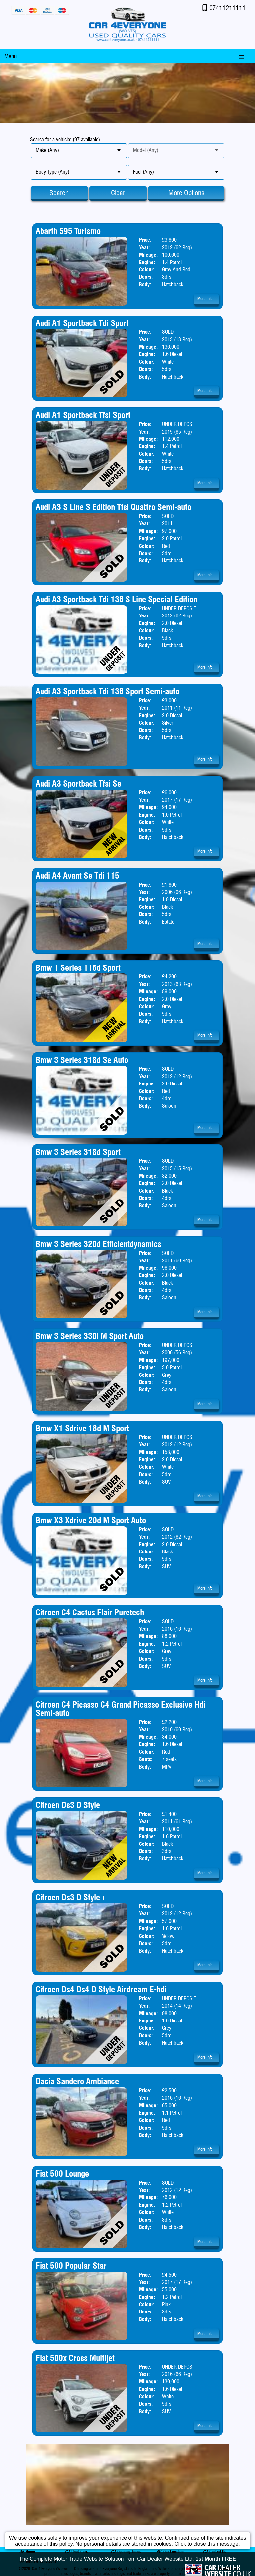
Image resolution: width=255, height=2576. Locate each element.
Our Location (170, 2551)
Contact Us (214, 2551)
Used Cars (76, 2551)
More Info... (206, 298)
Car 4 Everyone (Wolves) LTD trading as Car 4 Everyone (74, 2568)
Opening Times (126, 2551)
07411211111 (227, 8)
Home (27, 2551)
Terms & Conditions (37, 2561)
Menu (10, 56)
